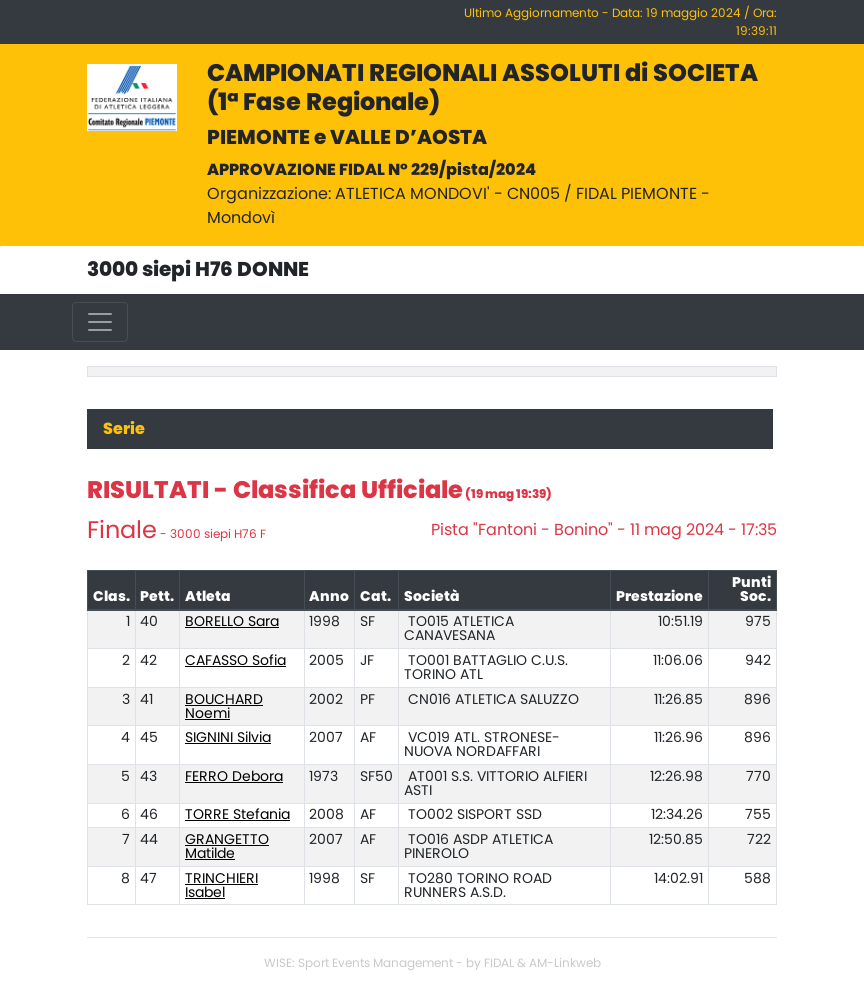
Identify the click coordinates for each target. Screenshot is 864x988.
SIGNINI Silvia (228, 738)
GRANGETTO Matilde (227, 847)
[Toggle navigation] (100, 322)
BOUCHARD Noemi (224, 707)
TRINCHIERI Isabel (221, 886)
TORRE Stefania (237, 815)
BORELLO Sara (232, 622)
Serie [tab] (124, 429)
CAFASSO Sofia (235, 661)
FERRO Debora (234, 777)
